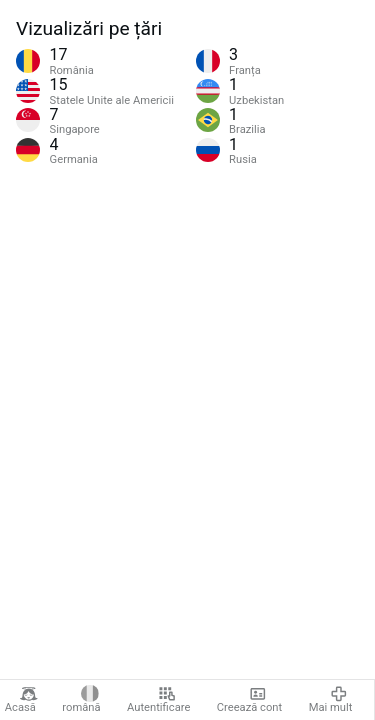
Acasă (21, 700)
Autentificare (158, 700)
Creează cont (249, 700)
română (81, 700)
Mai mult (331, 700)
